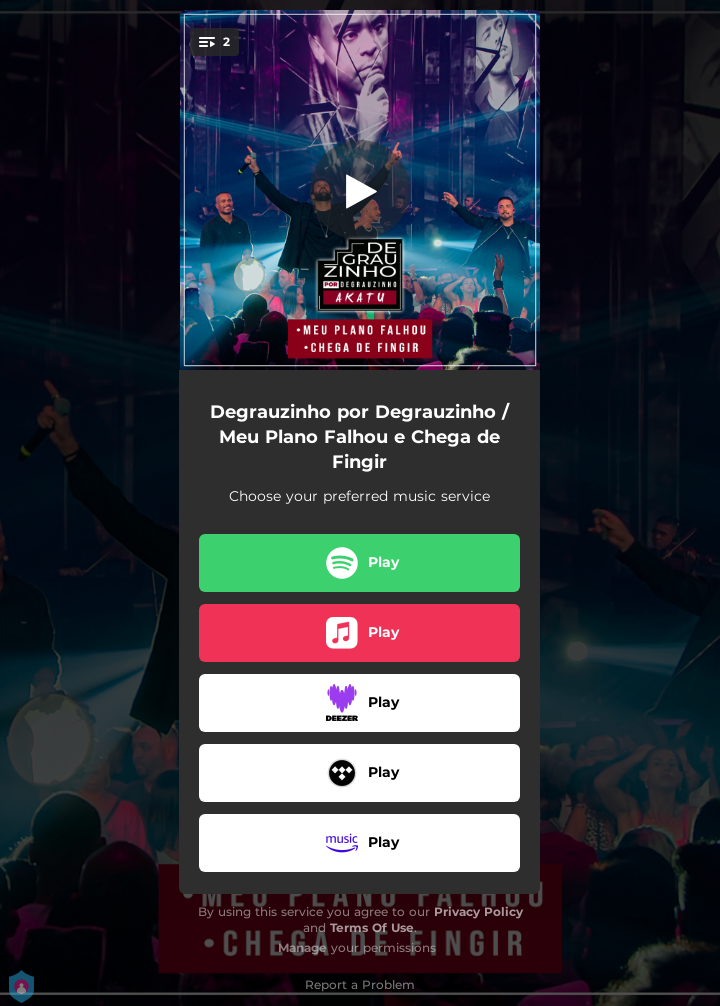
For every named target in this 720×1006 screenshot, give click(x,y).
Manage (302, 947)
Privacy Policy (478, 911)
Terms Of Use (372, 927)
